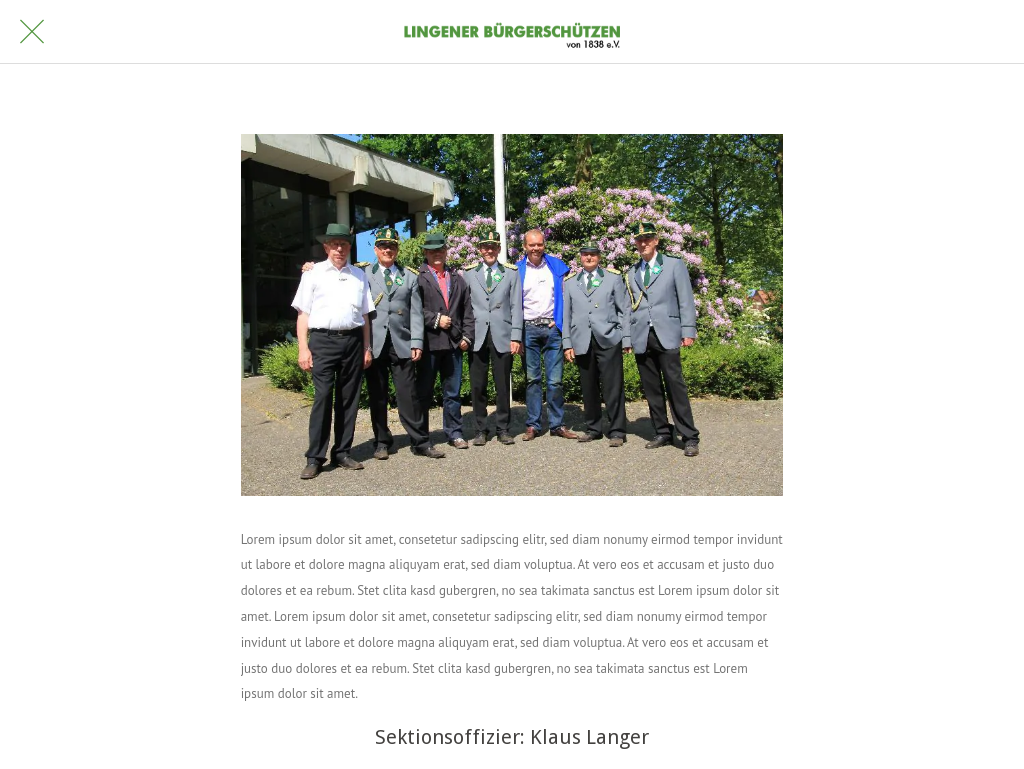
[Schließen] (32, 32)
